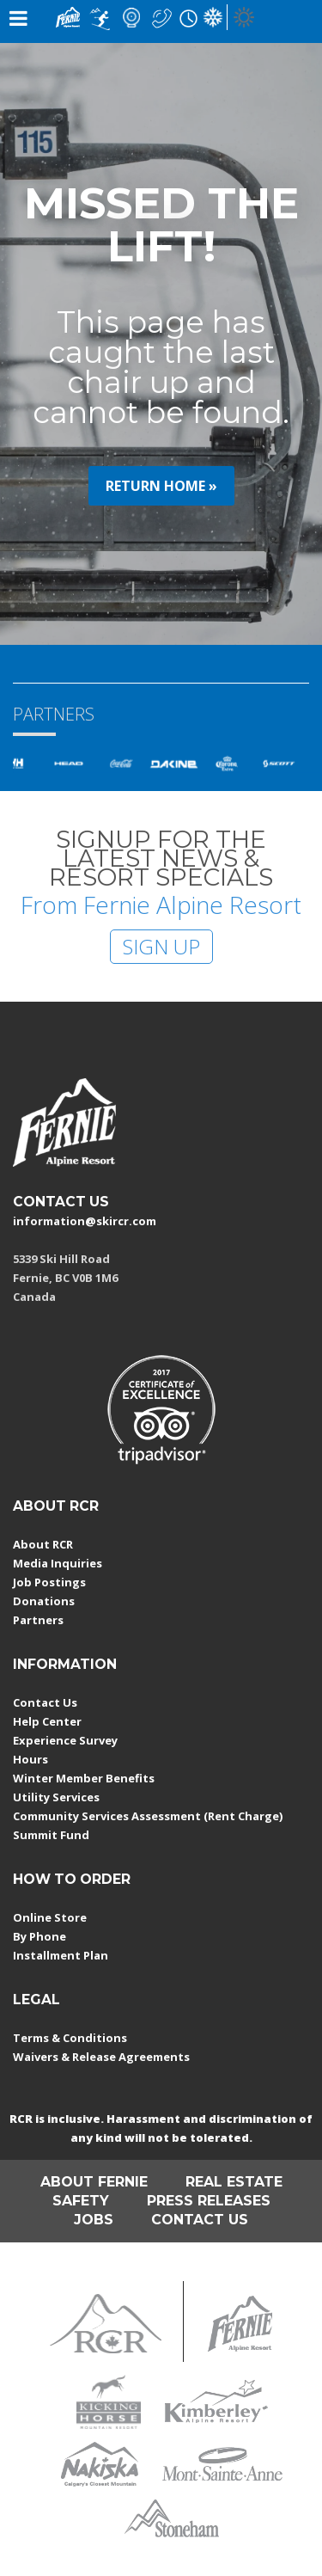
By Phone (39, 1936)
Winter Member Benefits (84, 1778)
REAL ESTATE (234, 2182)
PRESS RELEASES (208, 2201)
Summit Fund (51, 1835)
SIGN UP (161, 946)
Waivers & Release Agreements (101, 2056)
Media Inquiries (57, 1563)
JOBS (93, 2219)
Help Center (47, 1721)
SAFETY (80, 2201)
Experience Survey (65, 1740)
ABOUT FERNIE (94, 2182)
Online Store (50, 1917)
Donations (44, 1601)
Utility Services (56, 1797)
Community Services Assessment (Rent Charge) (148, 1816)
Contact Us (45, 1702)
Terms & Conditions (70, 2037)
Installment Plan (60, 1955)
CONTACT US (61, 1201)
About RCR (43, 1544)
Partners (38, 1620)
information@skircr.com (84, 1221)
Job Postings (49, 1582)
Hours (30, 1759)
